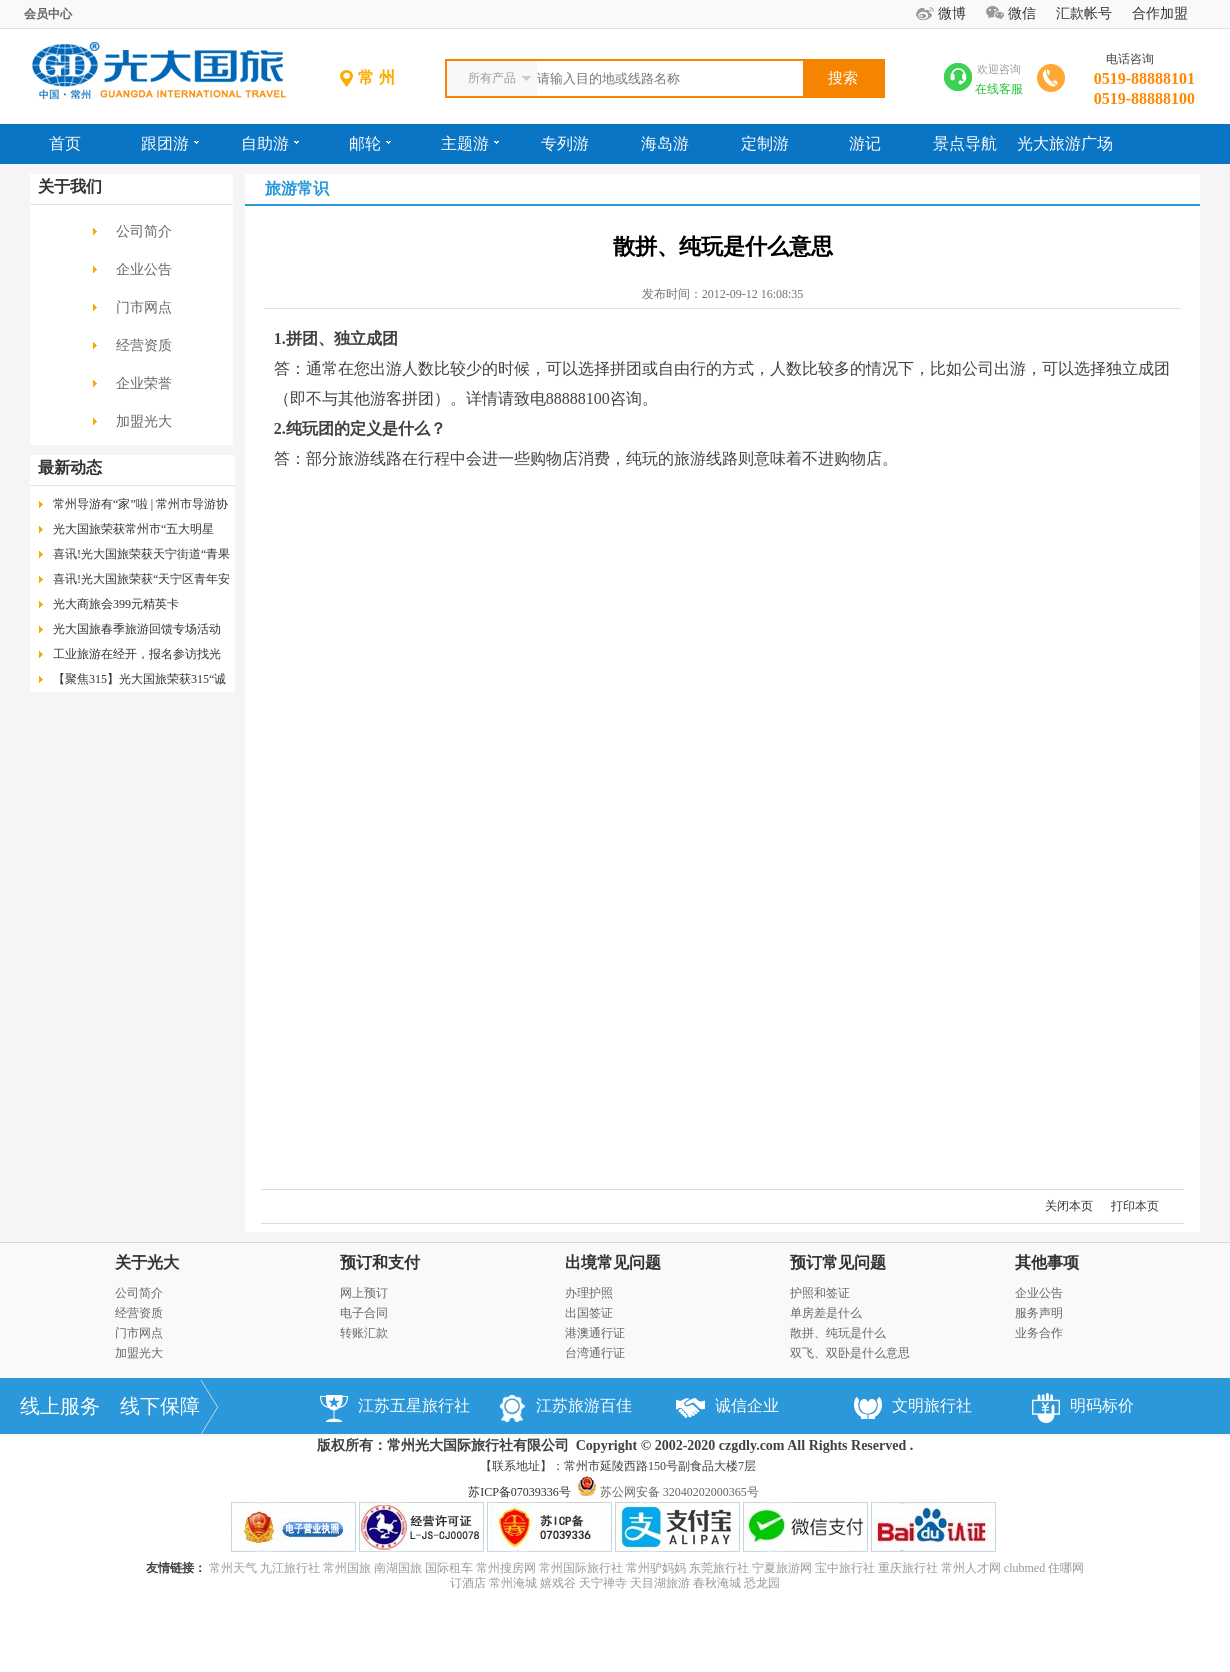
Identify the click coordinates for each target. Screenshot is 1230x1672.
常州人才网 (971, 1568)
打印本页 (1135, 1206)
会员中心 (48, 14)
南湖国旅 (398, 1568)
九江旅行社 (290, 1568)
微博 (952, 13)
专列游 (565, 143)
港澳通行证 (595, 1333)
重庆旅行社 (908, 1568)
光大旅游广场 (1065, 143)
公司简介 (144, 231)
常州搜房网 (506, 1568)
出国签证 (589, 1313)
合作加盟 (1160, 13)
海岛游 (665, 143)
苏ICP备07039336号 (519, 1492)
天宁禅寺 (603, 1583)
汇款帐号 (1084, 13)
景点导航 (965, 143)
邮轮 (370, 143)
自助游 (270, 143)
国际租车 (449, 1568)
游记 (865, 143)
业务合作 (1039, 1333)
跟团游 (170, 143)
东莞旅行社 (719, 1568)
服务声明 (1039, 1313)
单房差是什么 (826, 1313)
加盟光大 (144, 421)
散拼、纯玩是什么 (838, 1333)
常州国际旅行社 (581, 1568)
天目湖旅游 (660, 1583)
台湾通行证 (595, 1353)
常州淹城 (513, 1583)
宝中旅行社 (845, 1568)
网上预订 (364, 1293)
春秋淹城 (717, 1583)
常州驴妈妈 (656, 1568)
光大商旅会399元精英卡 (116, 604)
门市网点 (144, 307)
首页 (65, 143)
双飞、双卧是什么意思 (850, 1353)
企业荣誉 (144, 383)
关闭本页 (1069, 1206)
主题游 (470, 143)
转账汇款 (364, 1333)
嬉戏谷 (558, 1583)
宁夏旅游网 (782, 1568)
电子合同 (364, 1313)
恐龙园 (762, 1583)
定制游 (765, 143)
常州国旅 (347, 1568)
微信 (1022, 13)
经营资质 (144, 345)
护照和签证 (820, 1293)
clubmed (1024, 1568)
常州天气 (233, 1568)
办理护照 (589, 1293)
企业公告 (144, 269)
